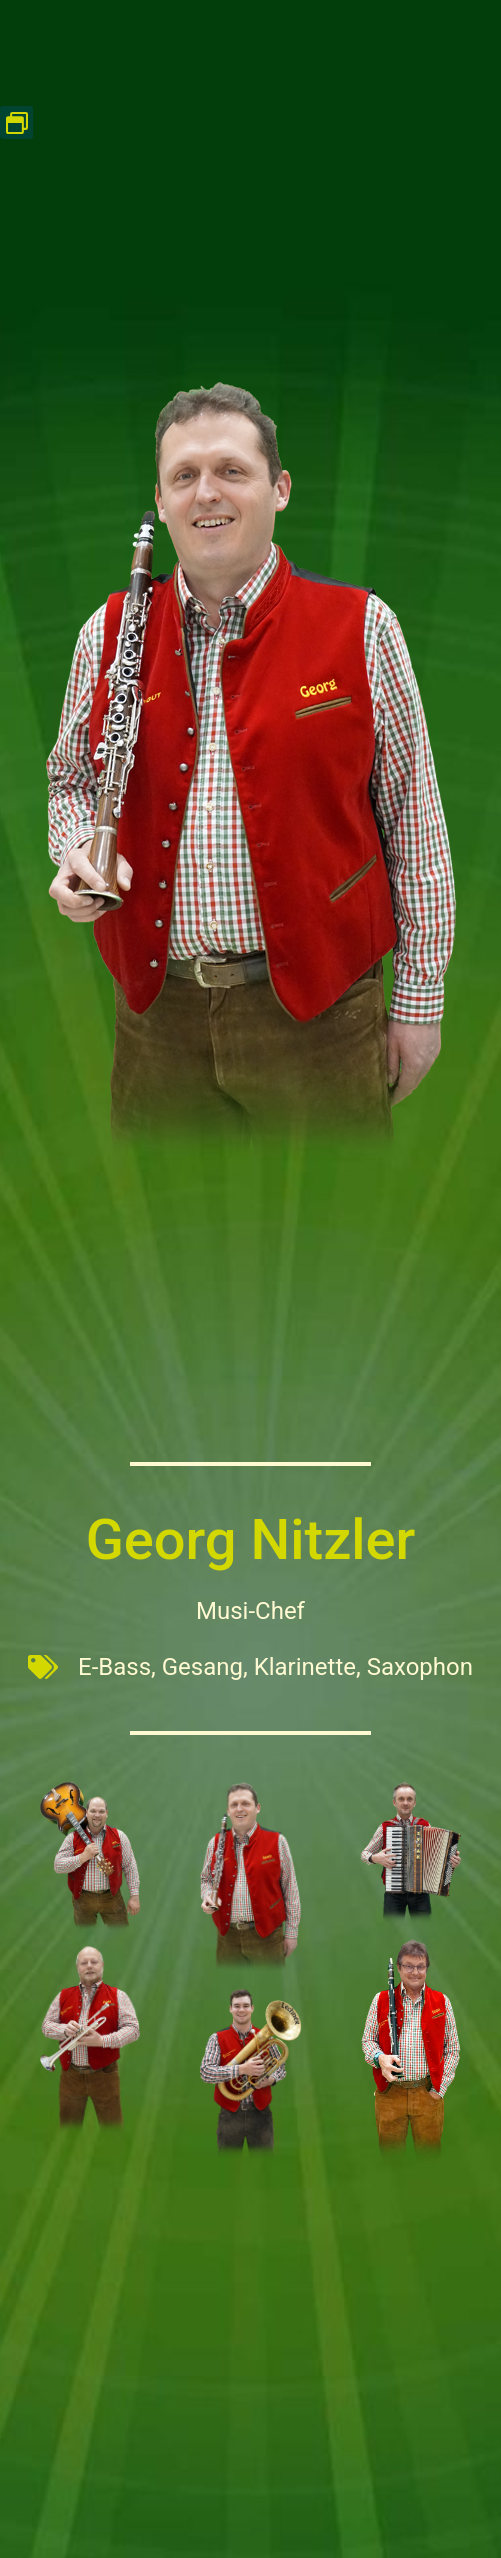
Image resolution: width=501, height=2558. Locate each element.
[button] (16, 122)
